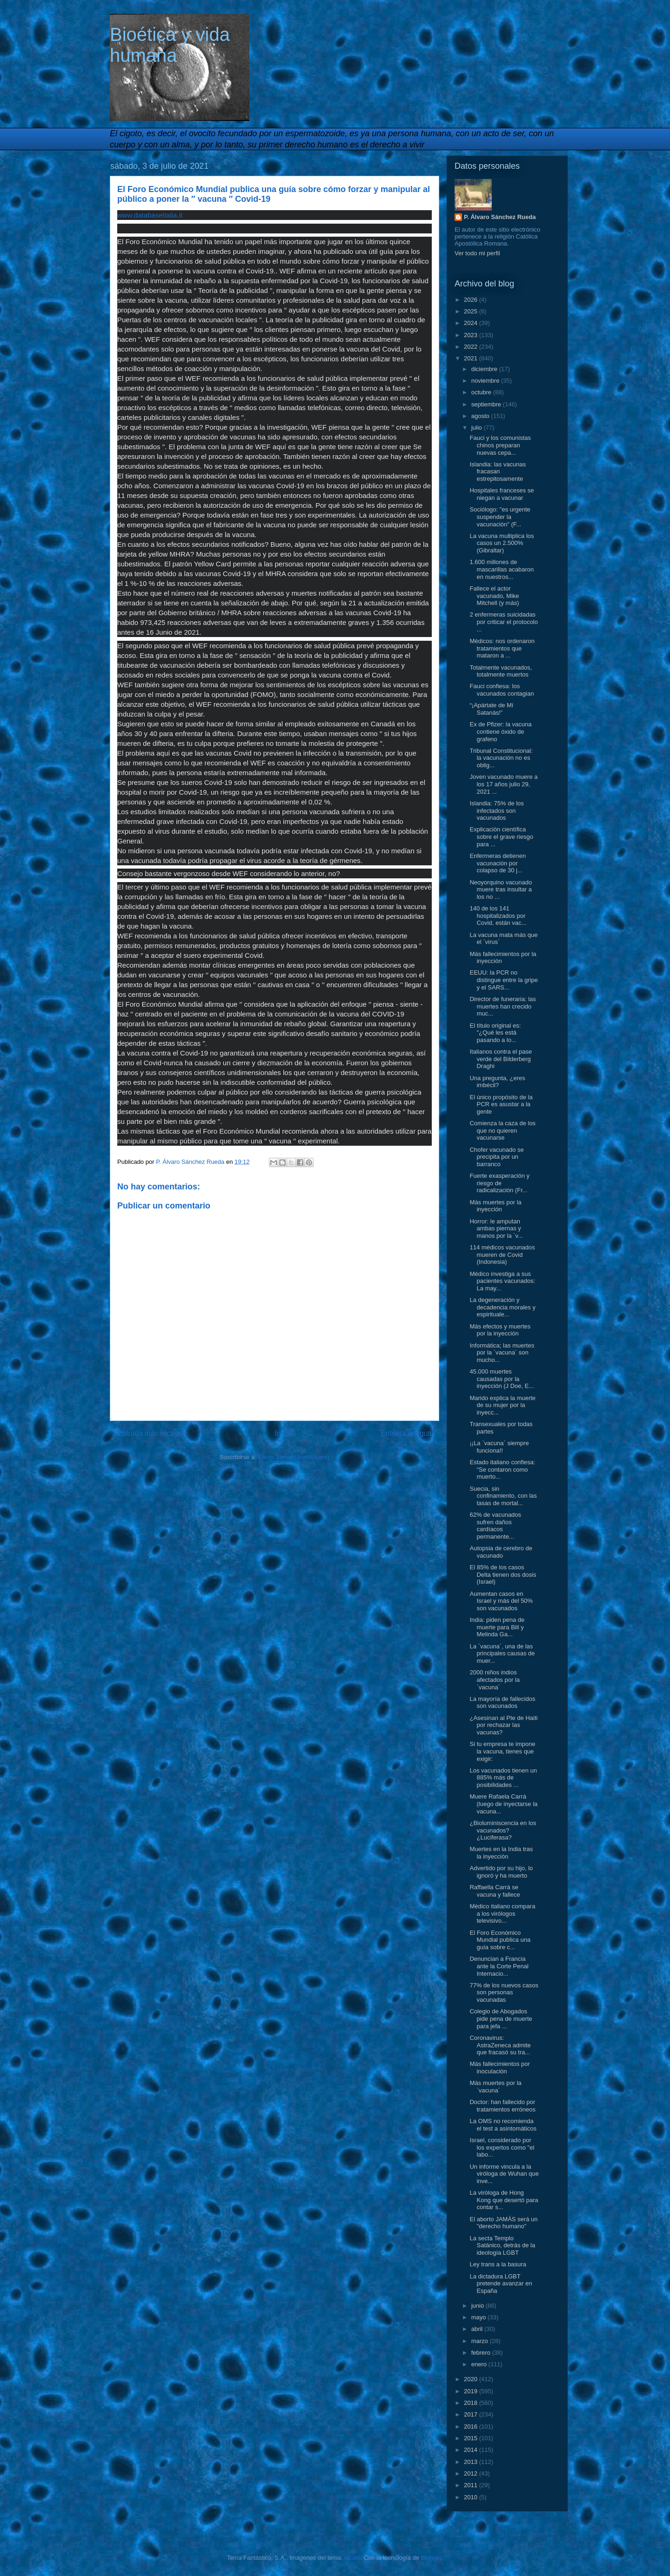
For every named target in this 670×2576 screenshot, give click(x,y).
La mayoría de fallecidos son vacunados (502, 1702)
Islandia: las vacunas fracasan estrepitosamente (497, 471)
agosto (481, 415)
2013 (471, 2461)
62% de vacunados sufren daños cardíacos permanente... (495, 1525)
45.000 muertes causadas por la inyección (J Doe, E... (501, 1378)
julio (477, 427)
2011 (471, 2485)
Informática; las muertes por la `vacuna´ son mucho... (501, 1352)
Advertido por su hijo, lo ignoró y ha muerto (501, 1872)
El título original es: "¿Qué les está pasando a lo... (495, 1032)
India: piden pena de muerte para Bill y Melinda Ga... (496, 1627)
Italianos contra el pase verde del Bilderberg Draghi (500, 1058)
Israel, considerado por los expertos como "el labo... (501, 2147)
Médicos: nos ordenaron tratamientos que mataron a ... (501, 648)
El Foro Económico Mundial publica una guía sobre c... (499, 1940)
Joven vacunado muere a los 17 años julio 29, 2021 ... (503, 784)
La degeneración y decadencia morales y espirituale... (502, 1307)
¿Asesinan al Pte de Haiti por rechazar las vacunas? (503, 1725)
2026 (471, 299)
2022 (471, 346)
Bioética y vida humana (170, 45)
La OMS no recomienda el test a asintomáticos (502, 2125)
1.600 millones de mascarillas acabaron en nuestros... (501, 569)
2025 (471, 311)
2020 (471, 2379)
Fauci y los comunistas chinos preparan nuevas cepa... (500, 445)
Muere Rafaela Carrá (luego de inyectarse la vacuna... (503, 1803)
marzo (480, 2340)
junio (478, 2305)
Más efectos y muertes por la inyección (499, 1330)
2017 (471, 2414)
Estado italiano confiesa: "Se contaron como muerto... (502, 1469)
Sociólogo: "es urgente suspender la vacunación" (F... (499, 516)
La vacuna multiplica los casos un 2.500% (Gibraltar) (501, 543)
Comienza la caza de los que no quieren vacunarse (502, 1130)
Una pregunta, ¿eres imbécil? (497, 1082)
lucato (352, 2557)
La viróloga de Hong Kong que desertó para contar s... (503, 2200)
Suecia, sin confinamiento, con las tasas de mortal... (502, 1496)
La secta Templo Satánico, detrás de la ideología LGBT (502, 2245)
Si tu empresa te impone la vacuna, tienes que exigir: (502, 1751)
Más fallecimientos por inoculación (499, 2067)
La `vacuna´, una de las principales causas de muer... (502, 1653)
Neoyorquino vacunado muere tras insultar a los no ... (500, 889)
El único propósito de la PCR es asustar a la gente (500, 1104)
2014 (471, 2449)
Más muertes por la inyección (495, 1206)
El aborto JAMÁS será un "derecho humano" (503, 2223)
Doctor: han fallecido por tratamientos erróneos (502, 2105)
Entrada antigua (406, 1433)
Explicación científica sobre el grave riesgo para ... (501, 836)
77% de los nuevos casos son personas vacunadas (503, 1992)
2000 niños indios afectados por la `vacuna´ (494, 1679)
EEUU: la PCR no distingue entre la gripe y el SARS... (503, 979)
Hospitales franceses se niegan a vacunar (501, 494)
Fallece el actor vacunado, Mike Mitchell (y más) (494, 595)
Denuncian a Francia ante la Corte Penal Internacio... (498, 1966)
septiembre (487, 404)
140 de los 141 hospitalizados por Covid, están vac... (497, 915)
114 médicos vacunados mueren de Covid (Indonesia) (502, 1254)
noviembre (486, 380)
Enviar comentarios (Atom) (293, 1457)
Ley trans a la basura (497, 2264)
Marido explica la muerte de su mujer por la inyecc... (502, 1405)
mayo (479, 2317)
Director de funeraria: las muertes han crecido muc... (502, 1006)
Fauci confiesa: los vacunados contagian (501, 690)
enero (480, 2364)
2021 (471, 358)
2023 (471, 335)
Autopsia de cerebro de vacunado (500, 1552)
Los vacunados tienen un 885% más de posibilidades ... (503, 1777)
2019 (471, 2391)
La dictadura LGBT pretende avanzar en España (500, 2283)
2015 (471, 2438)
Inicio (283, 1433)
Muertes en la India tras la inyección (501, 1853)
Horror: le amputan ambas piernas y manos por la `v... (496, 1228)
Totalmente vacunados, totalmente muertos (500, 671)
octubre (482, 392)
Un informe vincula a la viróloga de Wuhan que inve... (503, 2173)
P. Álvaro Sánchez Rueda (500, 216)
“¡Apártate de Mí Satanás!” (491, 709)
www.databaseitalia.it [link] (149, 215)
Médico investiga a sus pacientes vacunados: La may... (502, 1281)
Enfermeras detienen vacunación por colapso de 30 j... (497, 863)
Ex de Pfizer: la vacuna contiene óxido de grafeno (500, 731)
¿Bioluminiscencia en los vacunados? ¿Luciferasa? (502, 1830)
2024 (471, 322)
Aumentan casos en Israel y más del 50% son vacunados (501, 1601)
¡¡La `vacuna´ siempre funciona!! (499, 1447)
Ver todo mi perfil (477, 253)
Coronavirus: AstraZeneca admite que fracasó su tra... (499, 2045)
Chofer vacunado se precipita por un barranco (496, 1157)
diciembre (485, 368)
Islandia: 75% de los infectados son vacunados (496, 810)
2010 (471, 2497)
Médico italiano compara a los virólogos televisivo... (502, 1913)
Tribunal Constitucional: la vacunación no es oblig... (500, 758)
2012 (471, 2473)
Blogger (431, 2557)
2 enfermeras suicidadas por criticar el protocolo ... (503, 621)
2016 (471, 2426)
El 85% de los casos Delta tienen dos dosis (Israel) (502, 1574)
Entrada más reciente (151, 1433)
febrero (481, 2352)
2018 (471, 2402)
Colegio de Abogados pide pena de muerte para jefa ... (500, 2018)
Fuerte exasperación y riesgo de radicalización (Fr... (499, 1183)
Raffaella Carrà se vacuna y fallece (494, 1891)
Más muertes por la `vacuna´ (495, 2086)
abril (477, 2328)
